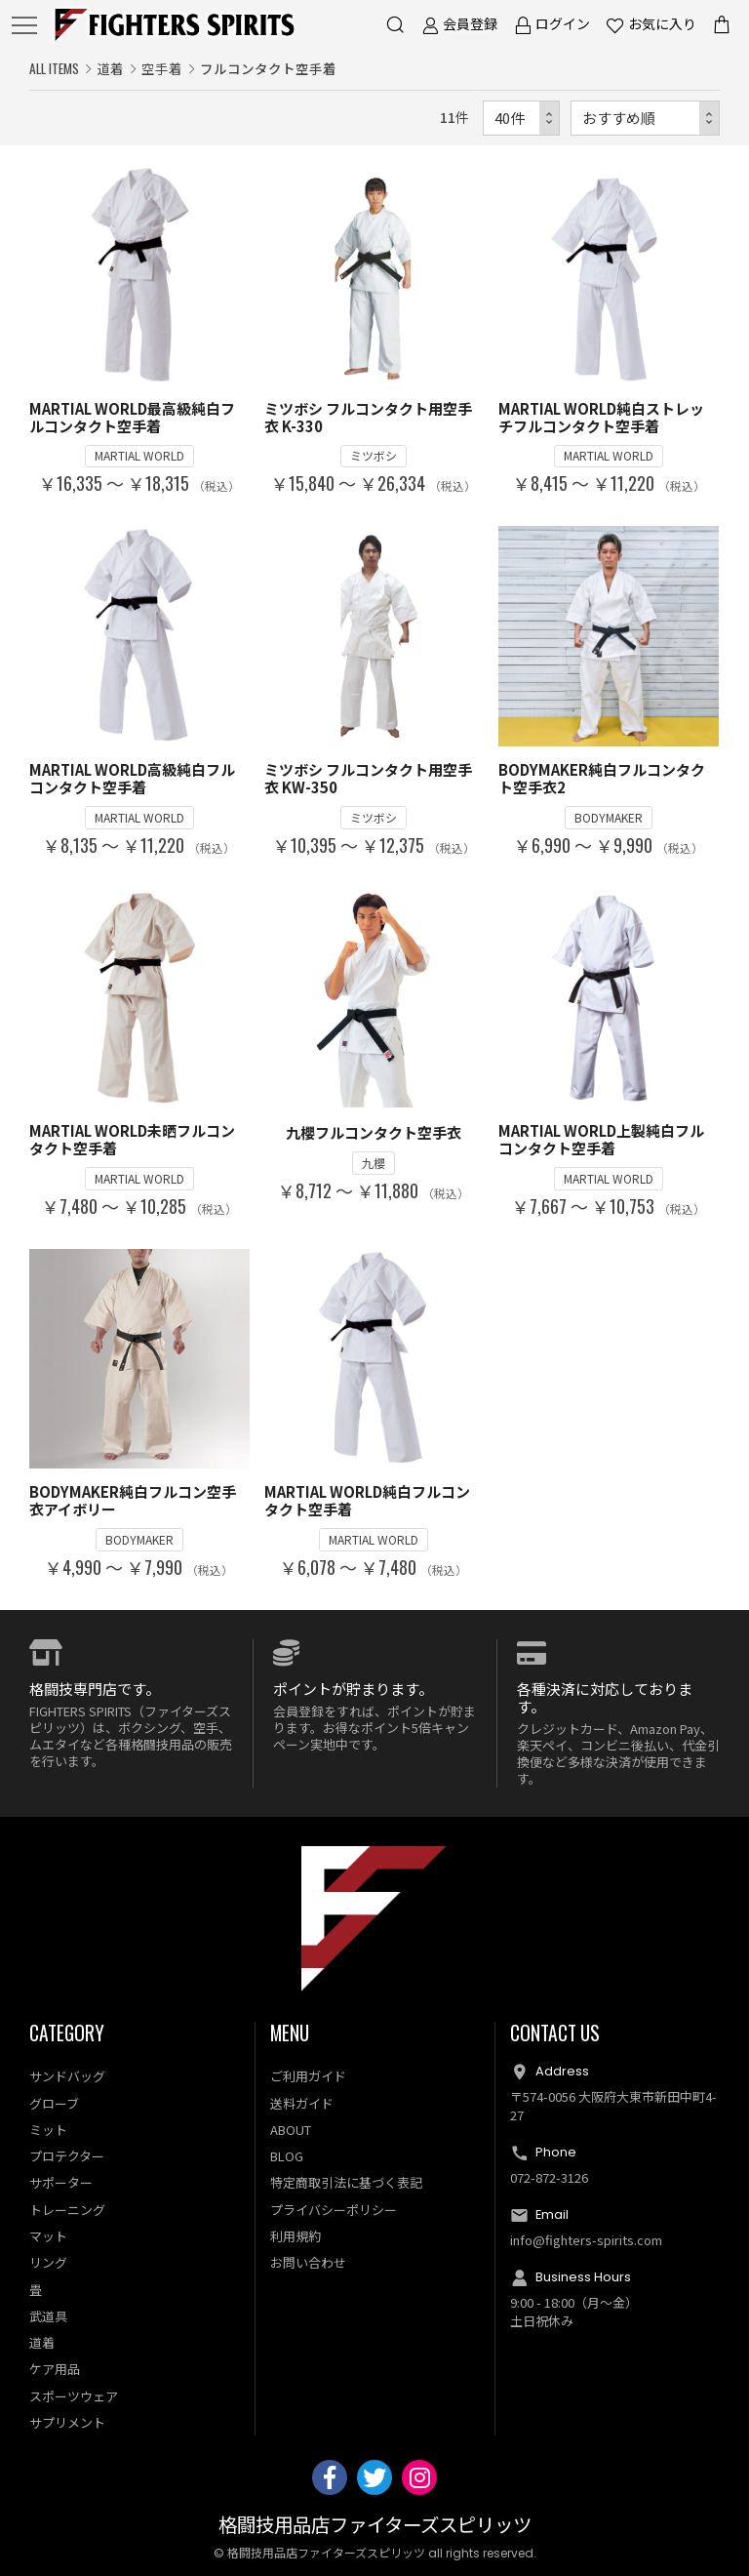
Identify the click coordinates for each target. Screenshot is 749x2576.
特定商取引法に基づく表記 (346, 2182)
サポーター (61, 2182)
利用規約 (295, 2236)
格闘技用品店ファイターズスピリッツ (375, 2526)
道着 (110, 68)
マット (48, 2236)
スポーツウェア (73, 2396)
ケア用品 (54, 2368)
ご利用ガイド (308, 2076)
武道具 (48, 2316)
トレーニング (67, 2209)
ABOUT (290, 2129)
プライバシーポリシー (333, 2209)
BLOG (286, 2156)
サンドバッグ (67, 2076)
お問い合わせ (308, 2262)
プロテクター (66, 2156)
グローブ (54, 2103)
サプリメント (67, 2422)
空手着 (161, 68)
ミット (48, 2129)
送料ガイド (302, 2103)
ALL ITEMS (54, 68)
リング (48, 2262)
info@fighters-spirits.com (586, 2240)
